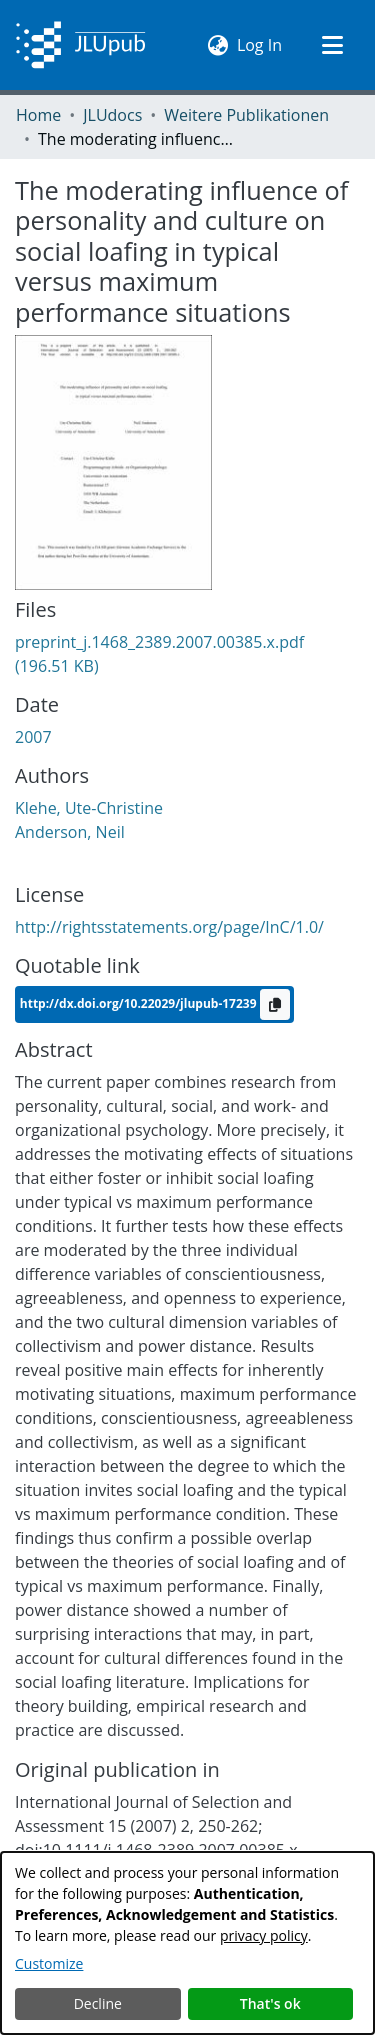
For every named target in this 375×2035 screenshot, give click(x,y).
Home (38, 115)
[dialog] (187, 1943)
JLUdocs (112, 115)
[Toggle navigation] (332, 45)
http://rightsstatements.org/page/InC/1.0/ (169, 927)
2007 (33, 737)
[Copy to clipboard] (275, 1004)
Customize (49, 1963)
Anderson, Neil (70, 832)
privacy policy (264, 1935)
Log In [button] (260, 44)
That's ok (270, 2003)
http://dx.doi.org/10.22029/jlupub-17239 (140, 1003)
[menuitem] (218, 45)
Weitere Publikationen (246, 115)
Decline (98, 2003)
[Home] (80, 45)
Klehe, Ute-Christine (89, 808)
